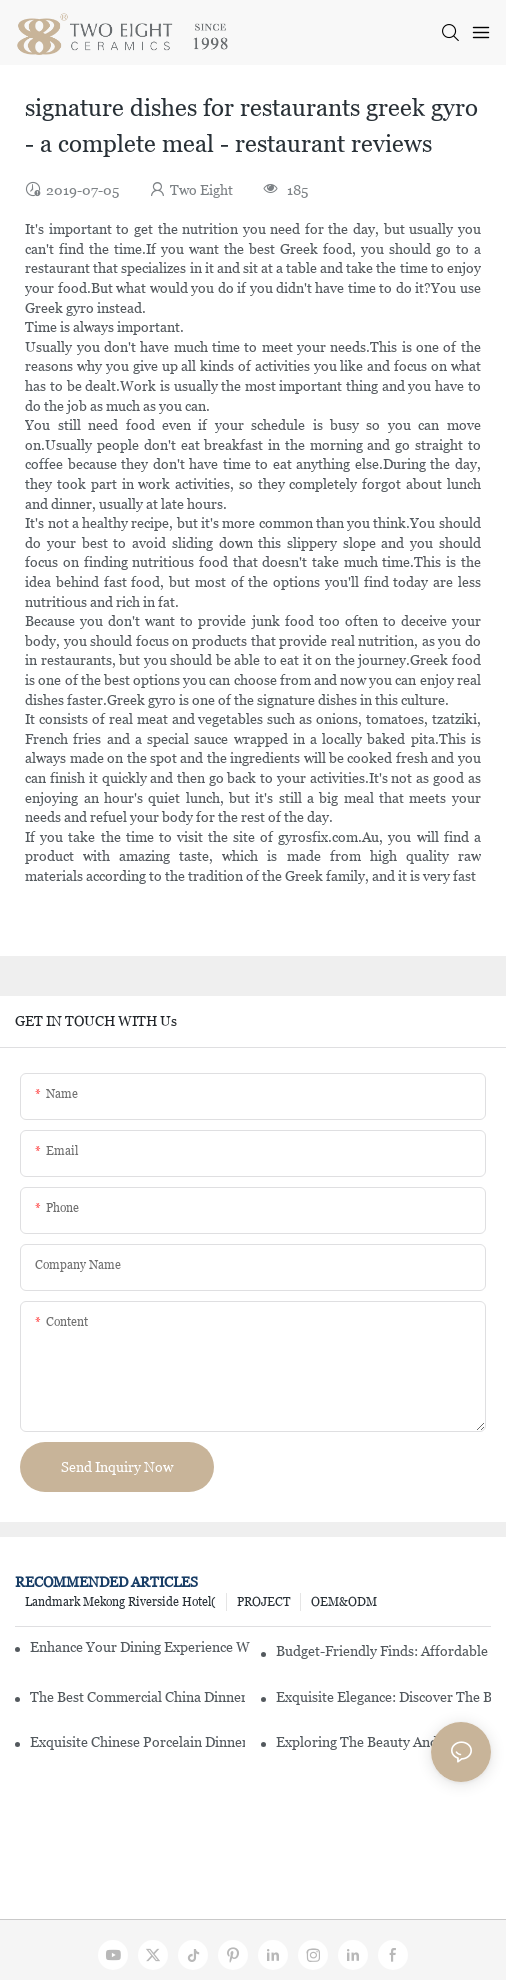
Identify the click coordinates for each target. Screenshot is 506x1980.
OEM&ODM (344, 1602)
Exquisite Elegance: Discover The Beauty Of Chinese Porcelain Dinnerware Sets (383, 1697)
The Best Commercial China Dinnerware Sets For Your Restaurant (137, 1697)
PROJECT (263, 1602)
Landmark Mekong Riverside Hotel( (120, 1602)
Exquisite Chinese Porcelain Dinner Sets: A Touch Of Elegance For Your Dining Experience (137, 1742)
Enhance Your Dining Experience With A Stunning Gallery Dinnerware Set (140, 1647)
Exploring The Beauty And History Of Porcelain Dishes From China (383, 1742)
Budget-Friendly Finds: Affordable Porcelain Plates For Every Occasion (383, 1651)
